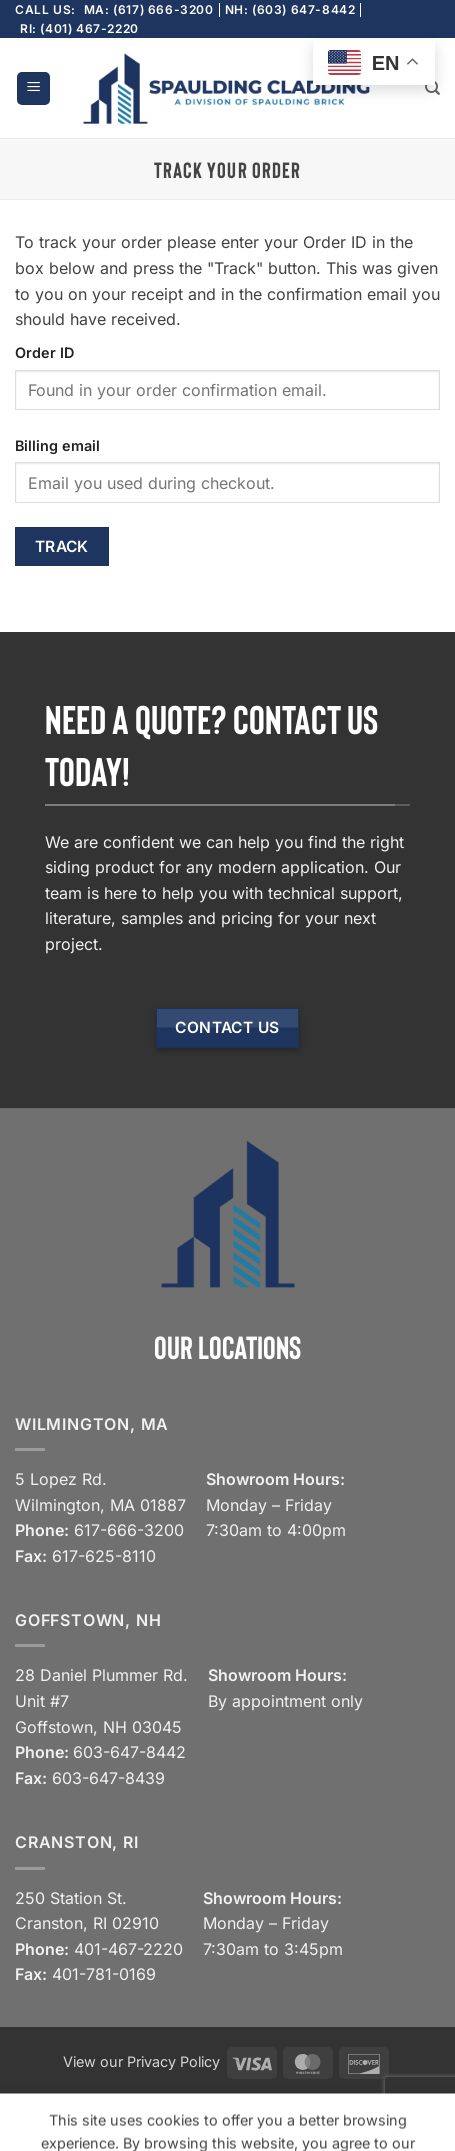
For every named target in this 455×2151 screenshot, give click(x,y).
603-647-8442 (129, 1752)
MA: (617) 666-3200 (149, 9)
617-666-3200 (129, 1530)
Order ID (44, 352)
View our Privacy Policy (141, 2061)
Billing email (57, 445)
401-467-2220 (128, 1949)
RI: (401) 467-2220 (79, 28)
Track (62, 546)
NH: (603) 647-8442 (290, 9)
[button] (33, 88)
